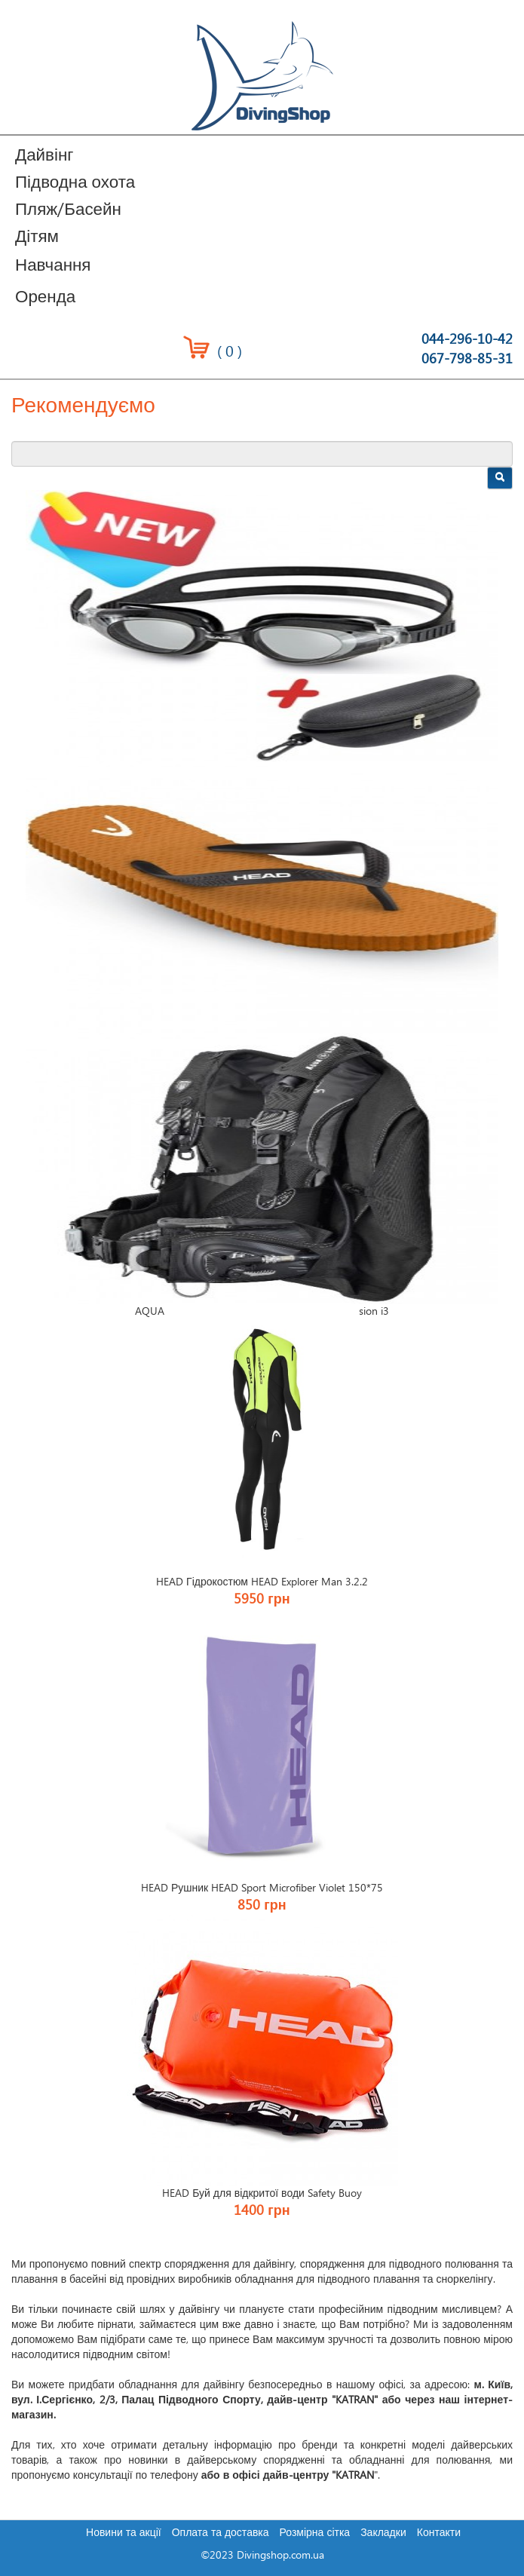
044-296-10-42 (467, 339)
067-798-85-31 (467, 359)
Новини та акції (123, 2533)
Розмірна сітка (315, 2533)
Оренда (45, 297)
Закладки (383, 2533)
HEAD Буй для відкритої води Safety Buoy (262, 2194)
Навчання (52, 266)
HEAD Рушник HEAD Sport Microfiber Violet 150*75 (262, 1888)
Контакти (439, 2533)
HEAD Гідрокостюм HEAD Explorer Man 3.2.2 (262, 1582)
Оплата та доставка (220, 2533)
